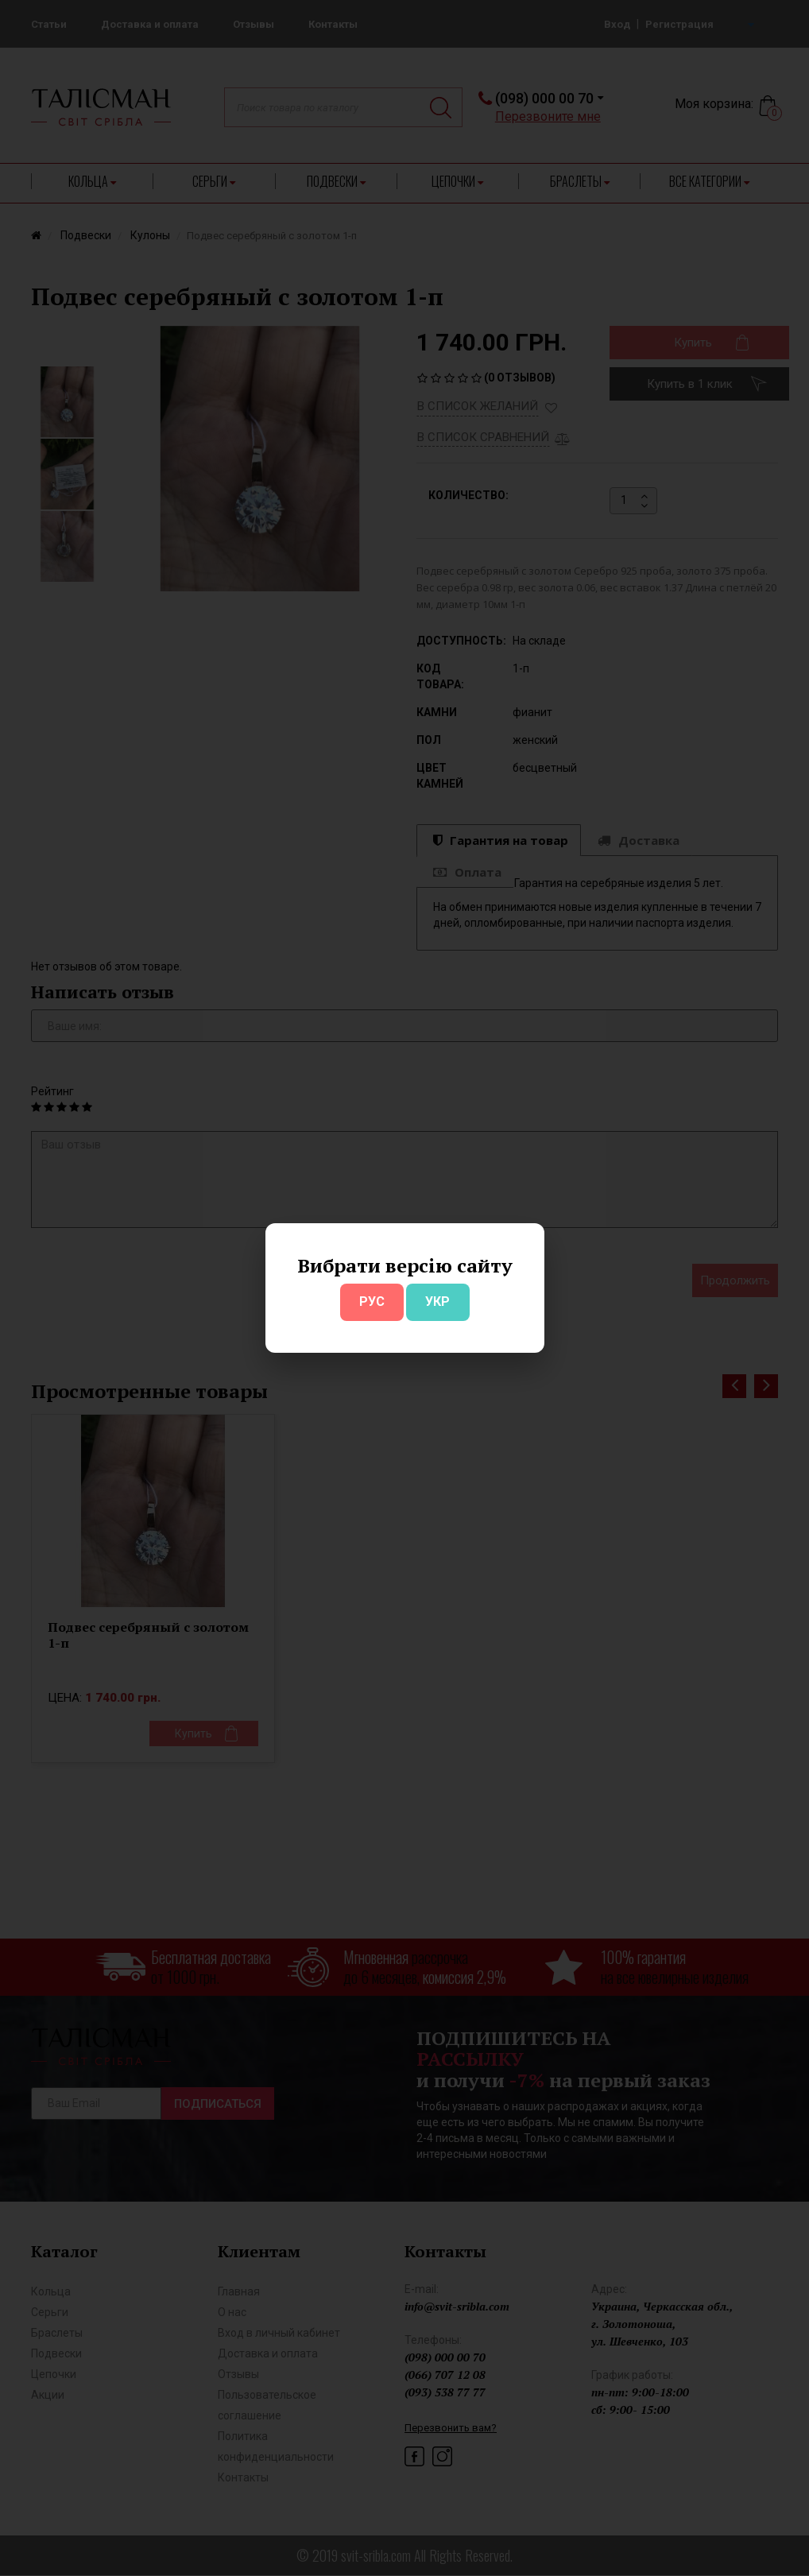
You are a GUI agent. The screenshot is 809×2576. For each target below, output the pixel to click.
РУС (372, 1301)
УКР (437, 1301)
